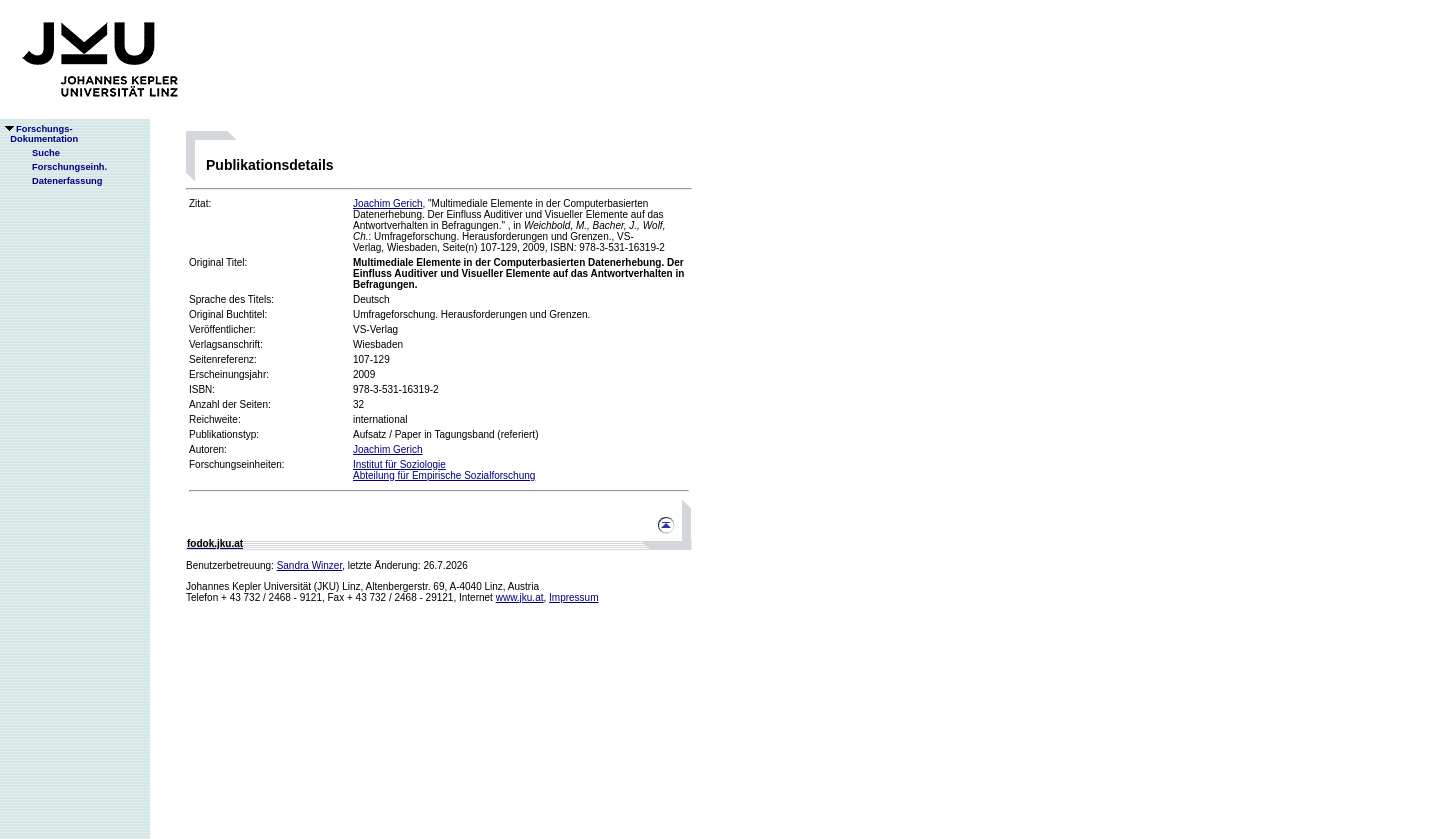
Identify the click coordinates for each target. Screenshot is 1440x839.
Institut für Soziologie (399, 464)
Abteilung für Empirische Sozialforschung (444, 475)
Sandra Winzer (310, 565)
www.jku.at (520, 597)
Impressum (573, 597)
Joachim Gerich (387, 203)
